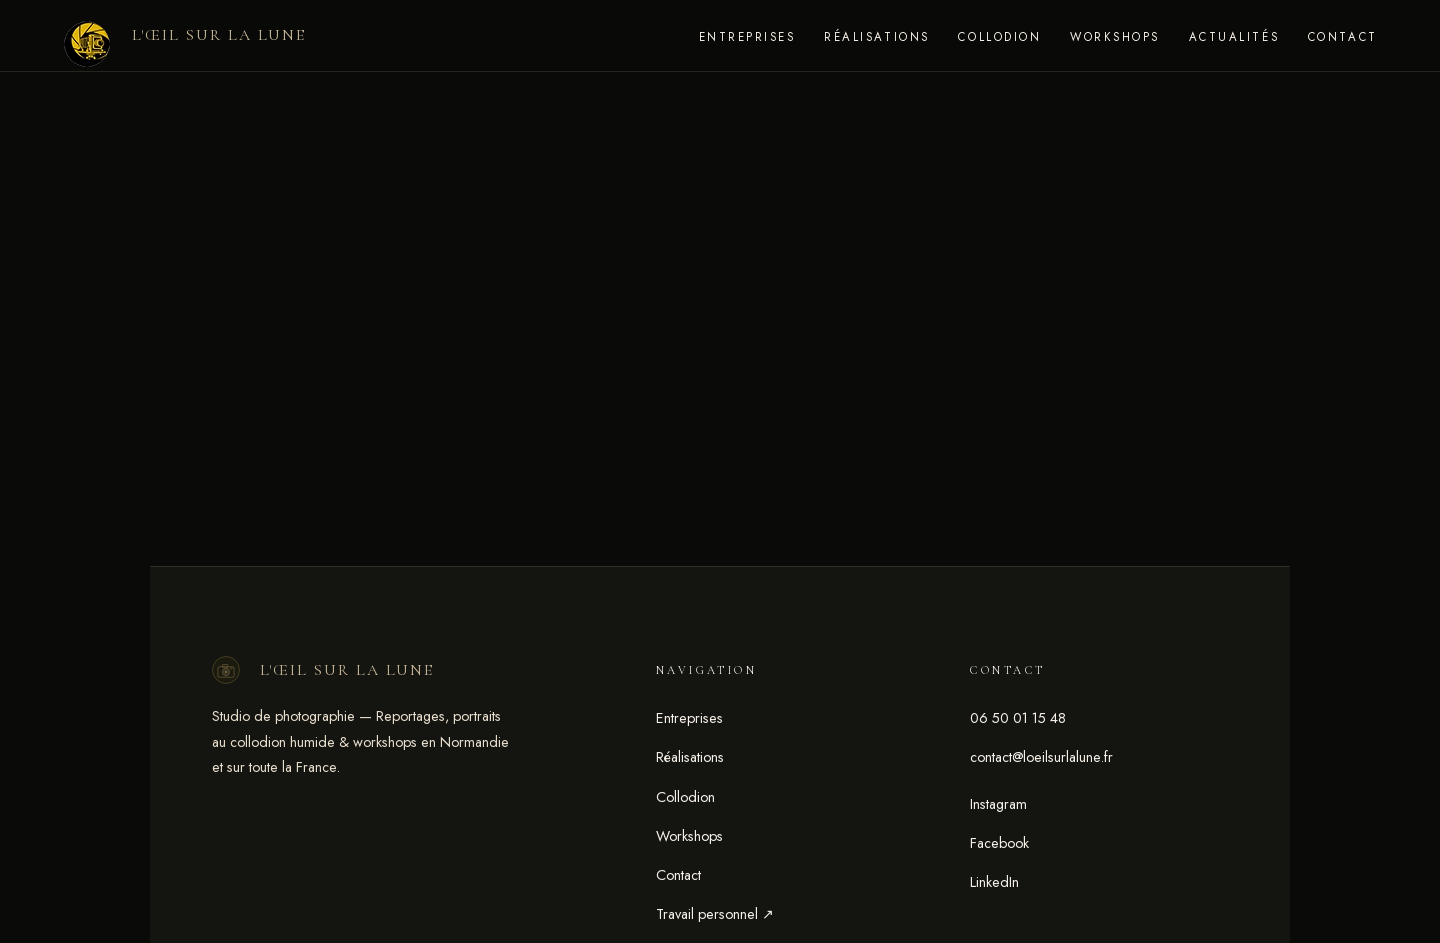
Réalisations (876, 37)
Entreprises (747, 37)
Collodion (999, 37)
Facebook (999, 843)
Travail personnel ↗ (715, 914)
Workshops (1115, 37)
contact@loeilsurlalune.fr (1041, 757)
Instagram (998, 804)
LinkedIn (994, 882)
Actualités (1234, 37)
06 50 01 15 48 (1018, 718)
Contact (1343, 37)
